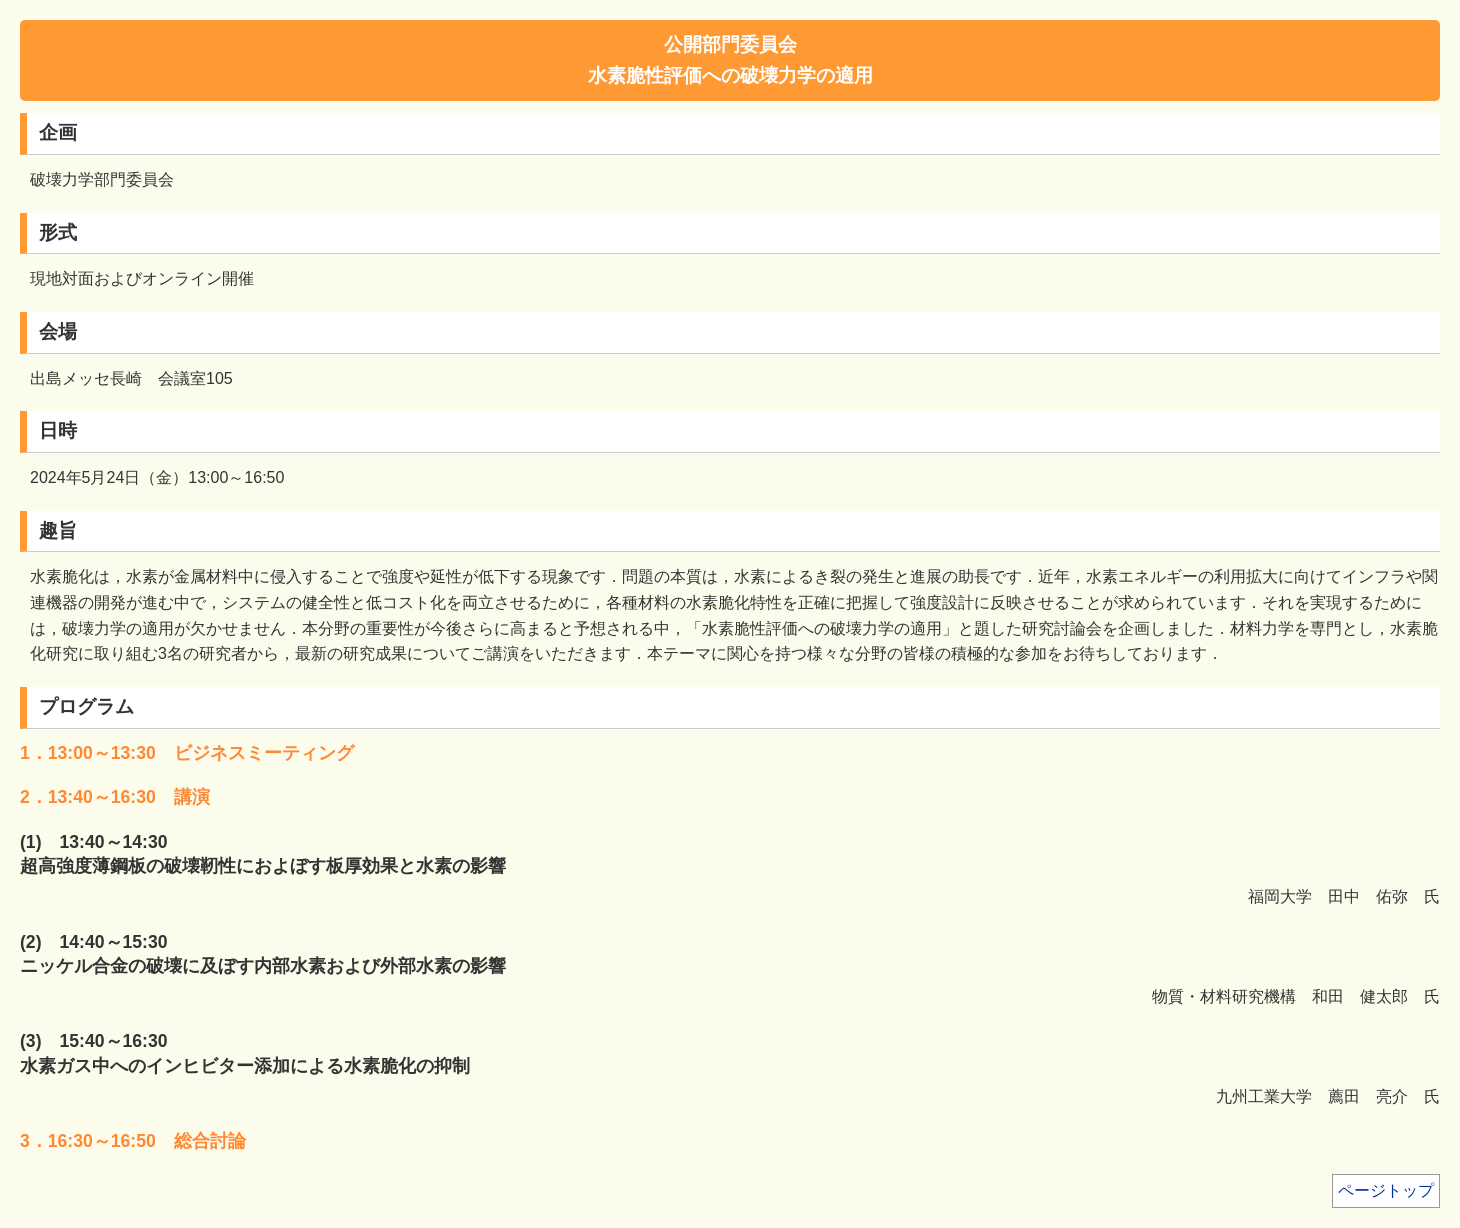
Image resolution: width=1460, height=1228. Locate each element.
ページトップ (1386, 1190)
